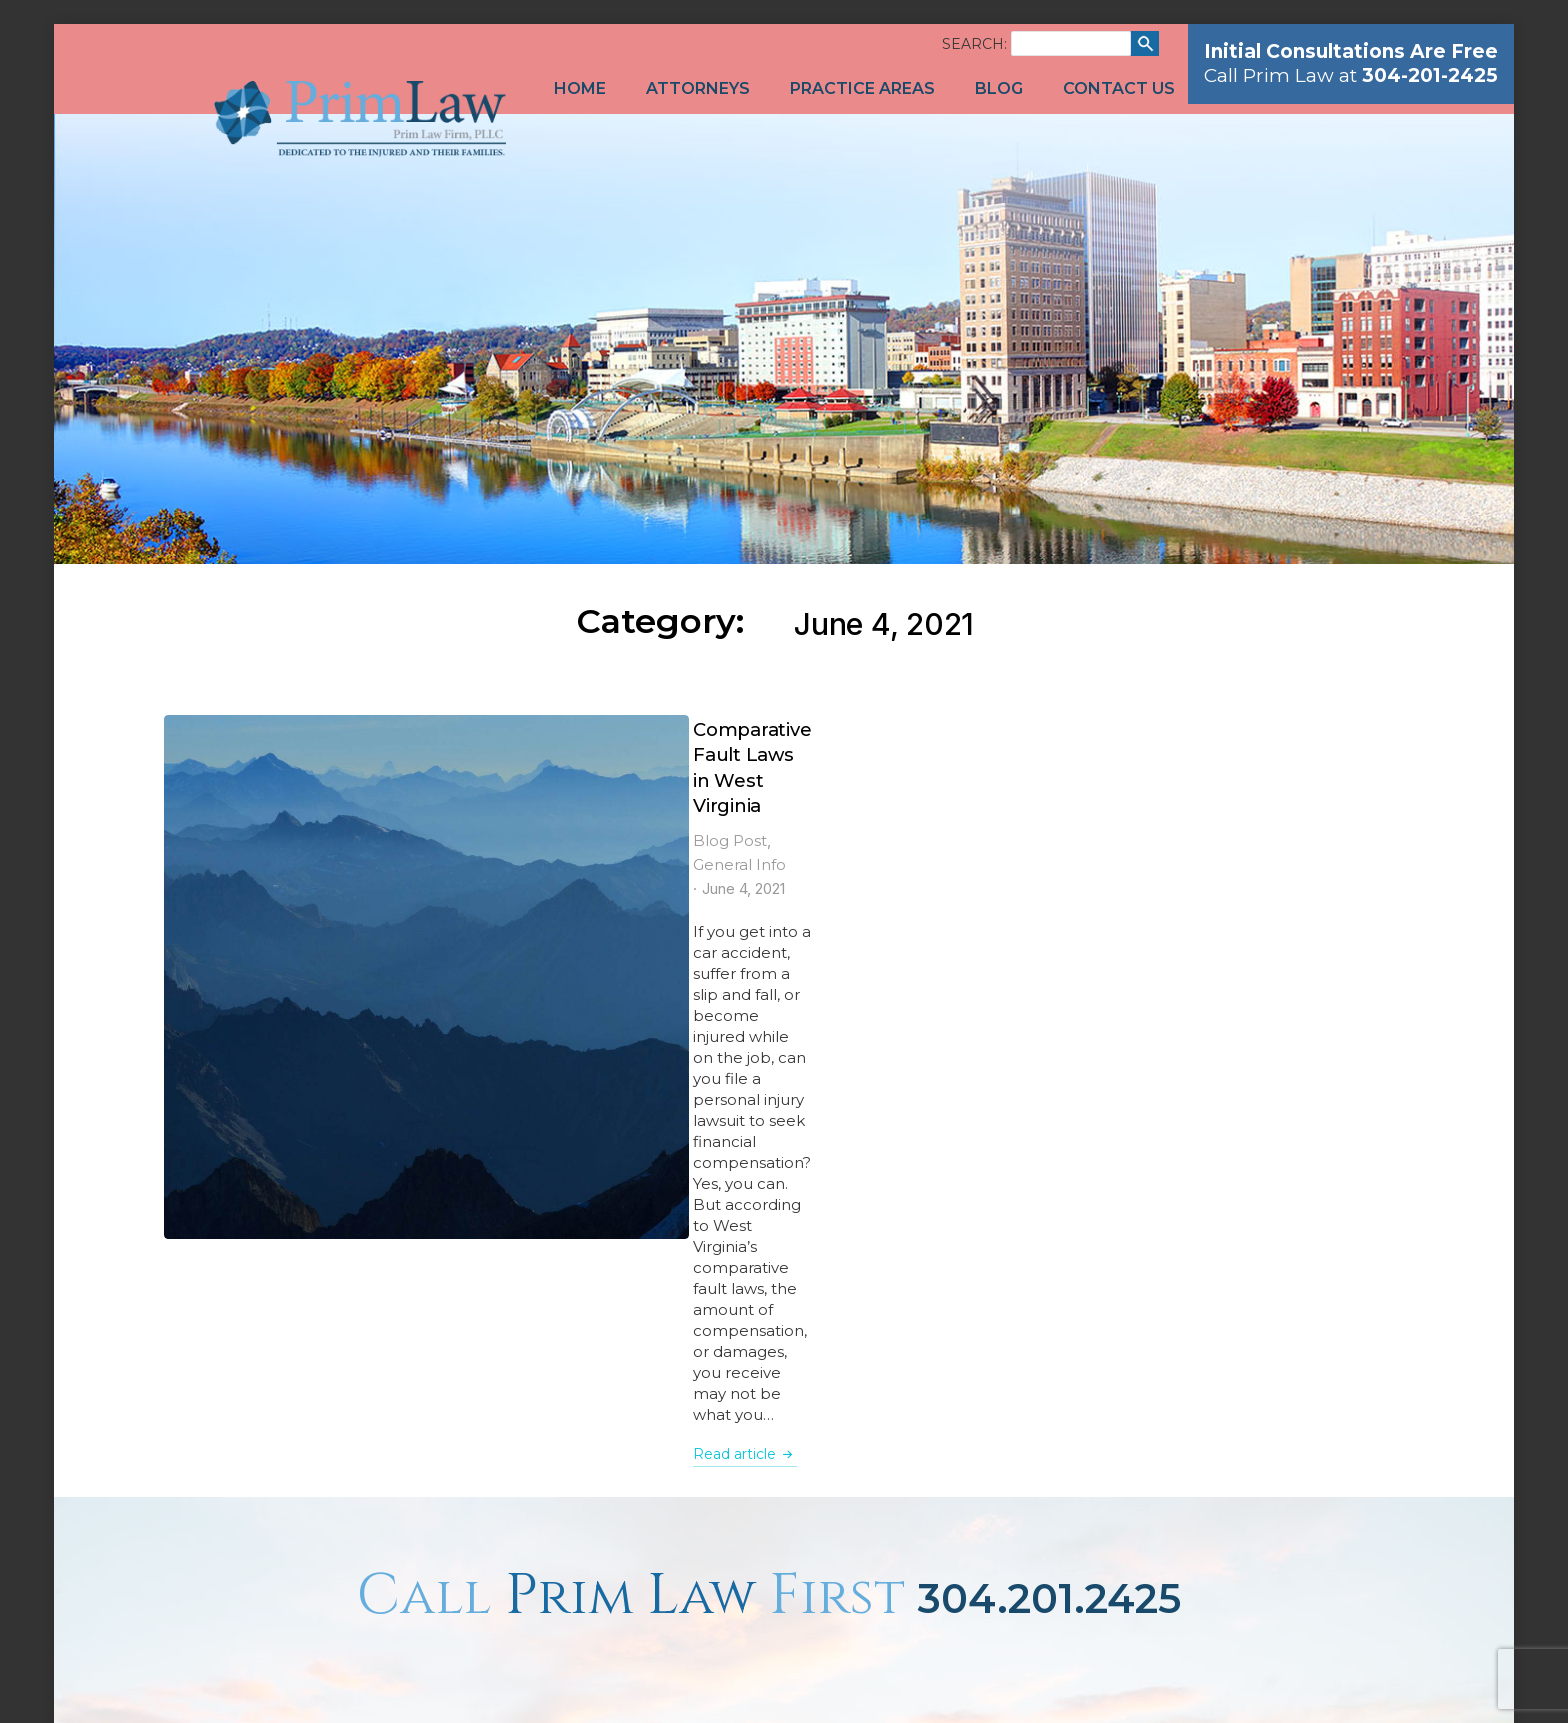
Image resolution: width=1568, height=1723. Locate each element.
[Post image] (238, 789)
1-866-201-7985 (720, 1336)
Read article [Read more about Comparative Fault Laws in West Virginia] (394, 973)
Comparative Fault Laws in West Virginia (544, 729)
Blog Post (379, 764)
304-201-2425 (699, 1314)
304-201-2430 (676, 1358)
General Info (470, 764)
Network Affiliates (1340, 1680)
